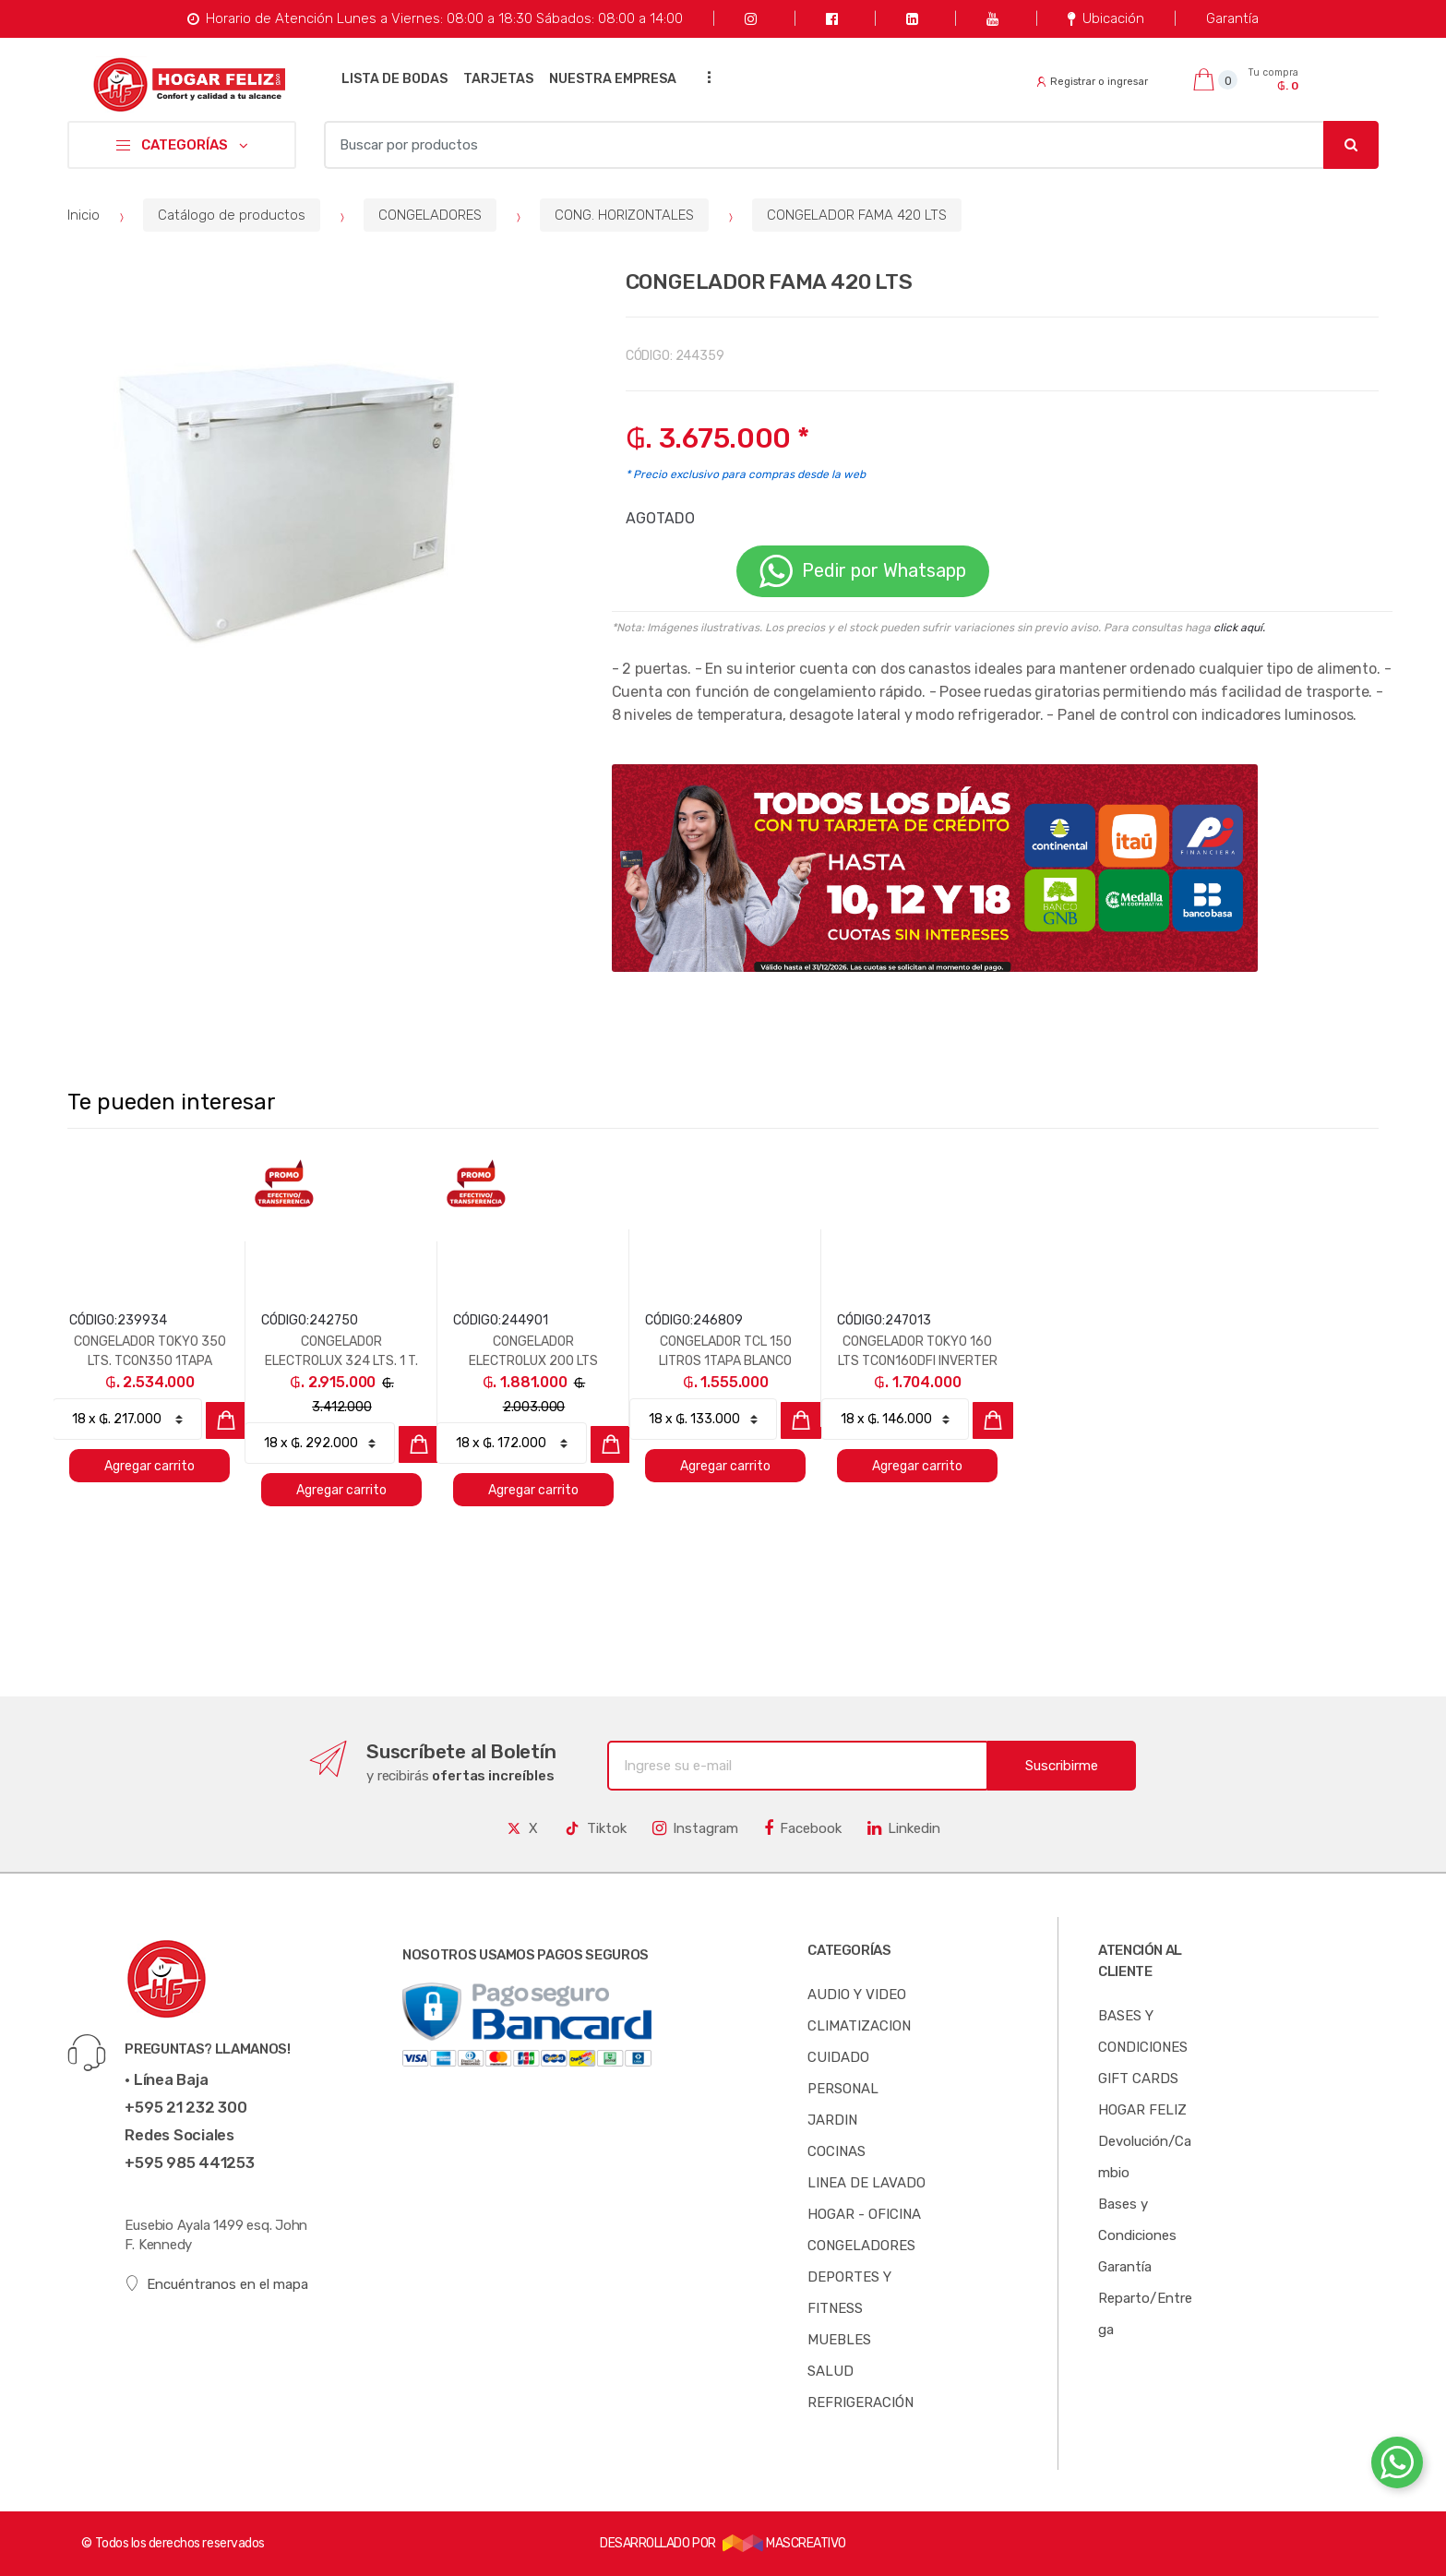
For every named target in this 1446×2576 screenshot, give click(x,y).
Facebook (803, 1828)
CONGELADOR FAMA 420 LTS (857, 215)
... (704, 77)
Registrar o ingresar (1092, 82)
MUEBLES (839, 2339)
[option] (288, 493)
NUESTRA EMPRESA (612, 79)
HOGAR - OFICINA (864, 2214)
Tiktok (595, 1828)
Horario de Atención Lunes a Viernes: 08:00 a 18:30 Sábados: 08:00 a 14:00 (435, 18)
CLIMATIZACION (859, 2026)
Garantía (1232, 18)
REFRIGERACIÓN (860, 2402)
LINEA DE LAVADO (866, 2183)
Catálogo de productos (231, 215)
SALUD (830, 2371)
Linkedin (903, 1828)
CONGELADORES (430, 215)
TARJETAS (498, 79)
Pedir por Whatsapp (862, 571)
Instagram (695, 1828)
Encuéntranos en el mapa (216, 2284)
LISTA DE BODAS (394, 79)
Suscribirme (1061, 1765)
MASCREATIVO (784, 2543)
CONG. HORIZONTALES (624, 215)
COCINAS (836, 2151)
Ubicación (1106, 18)
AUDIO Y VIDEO (856, 1994)
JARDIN (832, 2120)
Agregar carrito (149, 1466)
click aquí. (1239, 627)
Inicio (83, 215)
